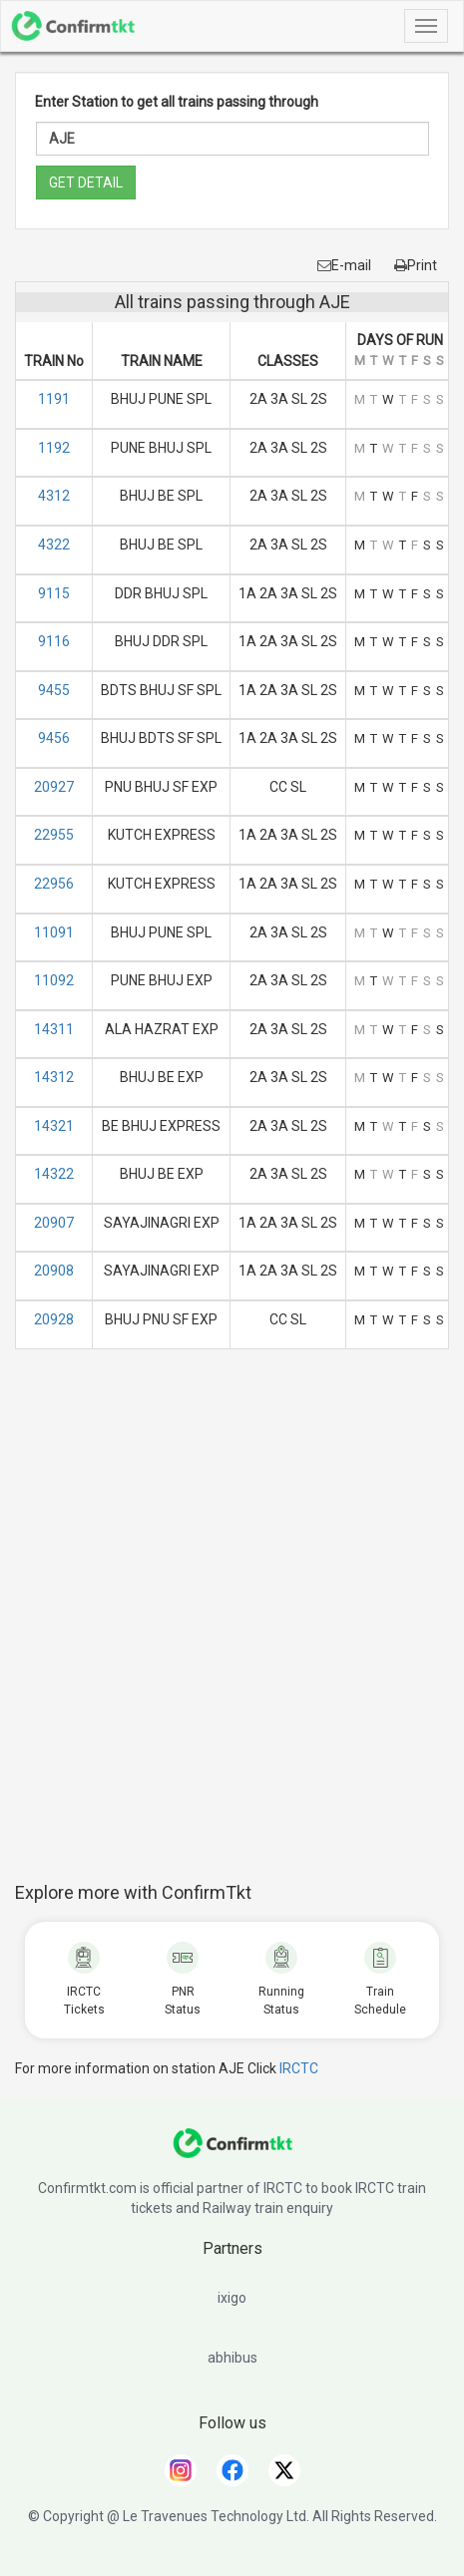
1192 (54, 448)
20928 (54, 1319)
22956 (54, 884)
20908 (54, 1271)
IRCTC (298, 2068)
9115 (54, 593)
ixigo (232, 2298)
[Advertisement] (232, 1626)
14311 (54, 1029)
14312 (54, 1077)
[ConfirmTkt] (232, 2153)
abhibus (232, 2358)
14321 (54, 1126)
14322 (54, 1174)
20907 (54, 1223)
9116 (54, 641)
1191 (54, 399)
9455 (54, 690)
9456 (54, 738)
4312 (54, 496)
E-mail (344, 265)
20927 (54, 787)
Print (415, 265)
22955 (54, 835)
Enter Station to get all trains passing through (176, 102)
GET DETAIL (86, 182)
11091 (54, 932)
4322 (54, 544)
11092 (54, 980)
